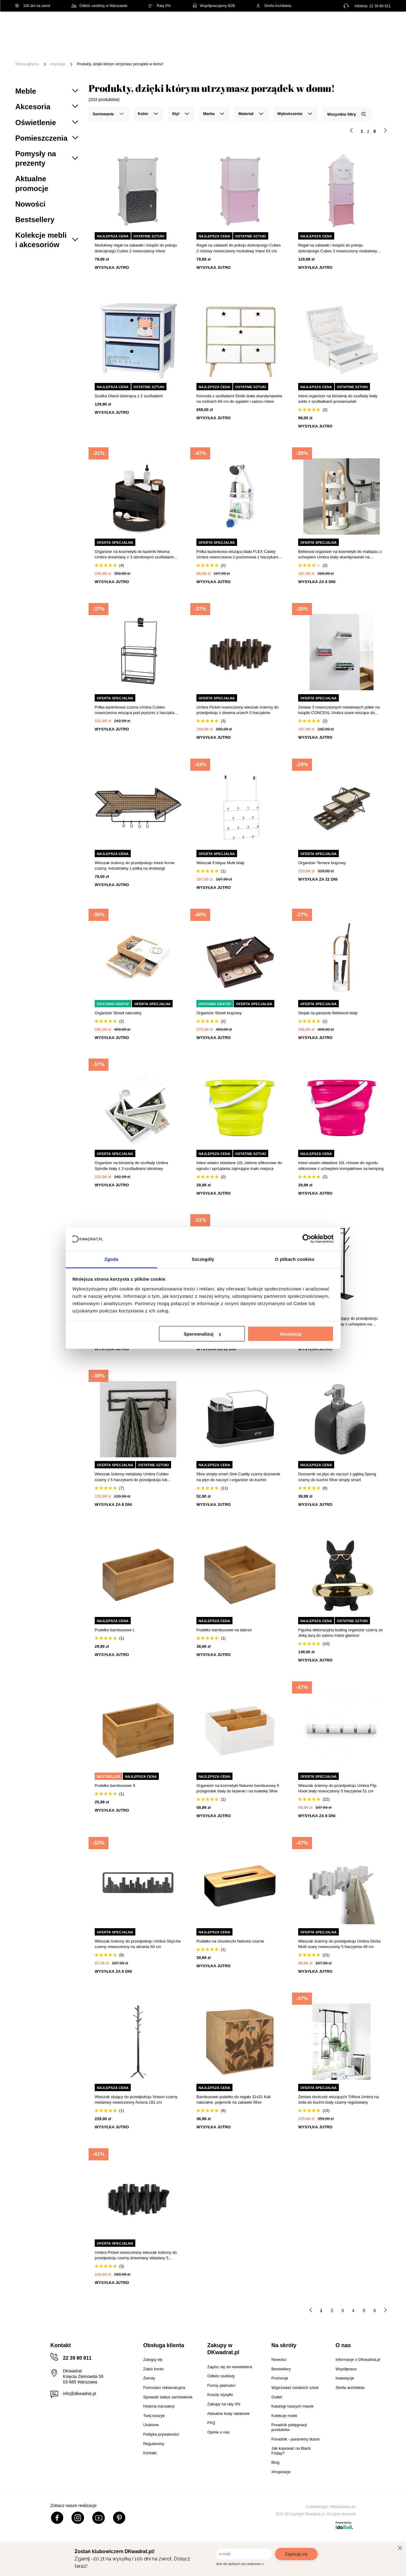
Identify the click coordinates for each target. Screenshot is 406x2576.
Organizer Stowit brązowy (219, 1013)
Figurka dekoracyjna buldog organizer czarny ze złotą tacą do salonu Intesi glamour (340, 1633)
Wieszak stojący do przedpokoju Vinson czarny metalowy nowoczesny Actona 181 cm (136, 2099)
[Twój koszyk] (380, 26)
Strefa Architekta (273, 6)
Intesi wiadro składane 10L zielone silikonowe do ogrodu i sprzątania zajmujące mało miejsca (239, 1165)
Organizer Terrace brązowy (322, 862)
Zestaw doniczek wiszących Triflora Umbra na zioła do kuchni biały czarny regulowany (338, 2099)
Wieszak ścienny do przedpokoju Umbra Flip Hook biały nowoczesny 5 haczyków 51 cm (337, 1788)
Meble (62, 45)
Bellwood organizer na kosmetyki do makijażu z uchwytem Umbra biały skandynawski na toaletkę (340, 554)
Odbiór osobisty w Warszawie (99, 6)
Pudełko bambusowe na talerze (224, 1630)
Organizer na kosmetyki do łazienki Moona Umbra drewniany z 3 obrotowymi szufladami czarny (134, 554)
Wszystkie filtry (346, 114)
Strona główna (27, 64)
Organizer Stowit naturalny (118, 1013)
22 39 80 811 (380, 6)
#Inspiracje (101, 54)
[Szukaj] (269, 27)
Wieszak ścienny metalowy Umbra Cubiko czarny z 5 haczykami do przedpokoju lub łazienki (132, 1477)
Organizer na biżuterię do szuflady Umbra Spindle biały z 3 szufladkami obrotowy (131, 1165)
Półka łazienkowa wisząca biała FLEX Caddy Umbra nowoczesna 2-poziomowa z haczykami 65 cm (237, 554)
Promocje (66, 54)
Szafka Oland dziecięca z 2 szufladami (129, 396)
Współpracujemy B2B (213, 6)
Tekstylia (308, 45)
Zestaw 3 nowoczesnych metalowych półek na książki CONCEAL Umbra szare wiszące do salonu (339, 710)
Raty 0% (159, 6)
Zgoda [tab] (111, 1258)
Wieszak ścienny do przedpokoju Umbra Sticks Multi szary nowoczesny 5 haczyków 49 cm (339, 1944)
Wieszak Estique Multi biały (220, 862)
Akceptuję (291, 1334)
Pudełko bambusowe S (115, 1785)
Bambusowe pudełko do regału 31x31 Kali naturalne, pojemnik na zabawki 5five (233, 2099)
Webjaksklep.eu (343, 2507)
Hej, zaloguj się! (330, 26)
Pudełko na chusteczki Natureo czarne (230, 1941)
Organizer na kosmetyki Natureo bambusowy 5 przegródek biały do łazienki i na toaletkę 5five (237, 1788)
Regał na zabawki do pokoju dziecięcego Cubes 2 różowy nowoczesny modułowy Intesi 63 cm (238, 248)
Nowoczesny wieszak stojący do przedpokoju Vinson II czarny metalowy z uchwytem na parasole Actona (338, 1321)
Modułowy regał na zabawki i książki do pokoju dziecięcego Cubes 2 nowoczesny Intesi (136, 248)
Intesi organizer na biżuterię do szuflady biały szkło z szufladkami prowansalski (337, 399)
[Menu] (35, 49)
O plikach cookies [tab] (294, 1258)
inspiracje (58, 64)
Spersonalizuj (202, 1334)
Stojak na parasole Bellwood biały (327, 1013)
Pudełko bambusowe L (115, 1630)
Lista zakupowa (362, 22)
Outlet (375, 45)
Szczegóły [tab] (203, 1258)
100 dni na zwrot (32, 6)
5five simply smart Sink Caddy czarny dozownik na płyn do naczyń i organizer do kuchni (238, 1477)
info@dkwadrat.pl (79, 2393)
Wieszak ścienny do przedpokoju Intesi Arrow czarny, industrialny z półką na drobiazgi (134, 865)
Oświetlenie (343, 45)
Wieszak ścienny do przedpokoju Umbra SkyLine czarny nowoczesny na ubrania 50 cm (138, 1944)
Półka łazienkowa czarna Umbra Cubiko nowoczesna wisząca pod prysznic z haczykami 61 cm (136, 710)
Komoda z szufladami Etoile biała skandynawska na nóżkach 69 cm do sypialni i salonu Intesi (239, 399)
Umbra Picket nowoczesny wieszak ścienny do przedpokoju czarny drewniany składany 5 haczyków (136, 2255)
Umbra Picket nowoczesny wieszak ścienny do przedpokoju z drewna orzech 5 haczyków (237, 710)
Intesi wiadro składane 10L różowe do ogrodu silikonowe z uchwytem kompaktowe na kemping (341, 1165)
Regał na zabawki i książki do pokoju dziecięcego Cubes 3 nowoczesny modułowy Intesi (337, 248)
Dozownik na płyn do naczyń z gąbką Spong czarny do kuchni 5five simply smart (337, 1477)
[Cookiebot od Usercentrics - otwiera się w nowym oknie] (307, 1238)
